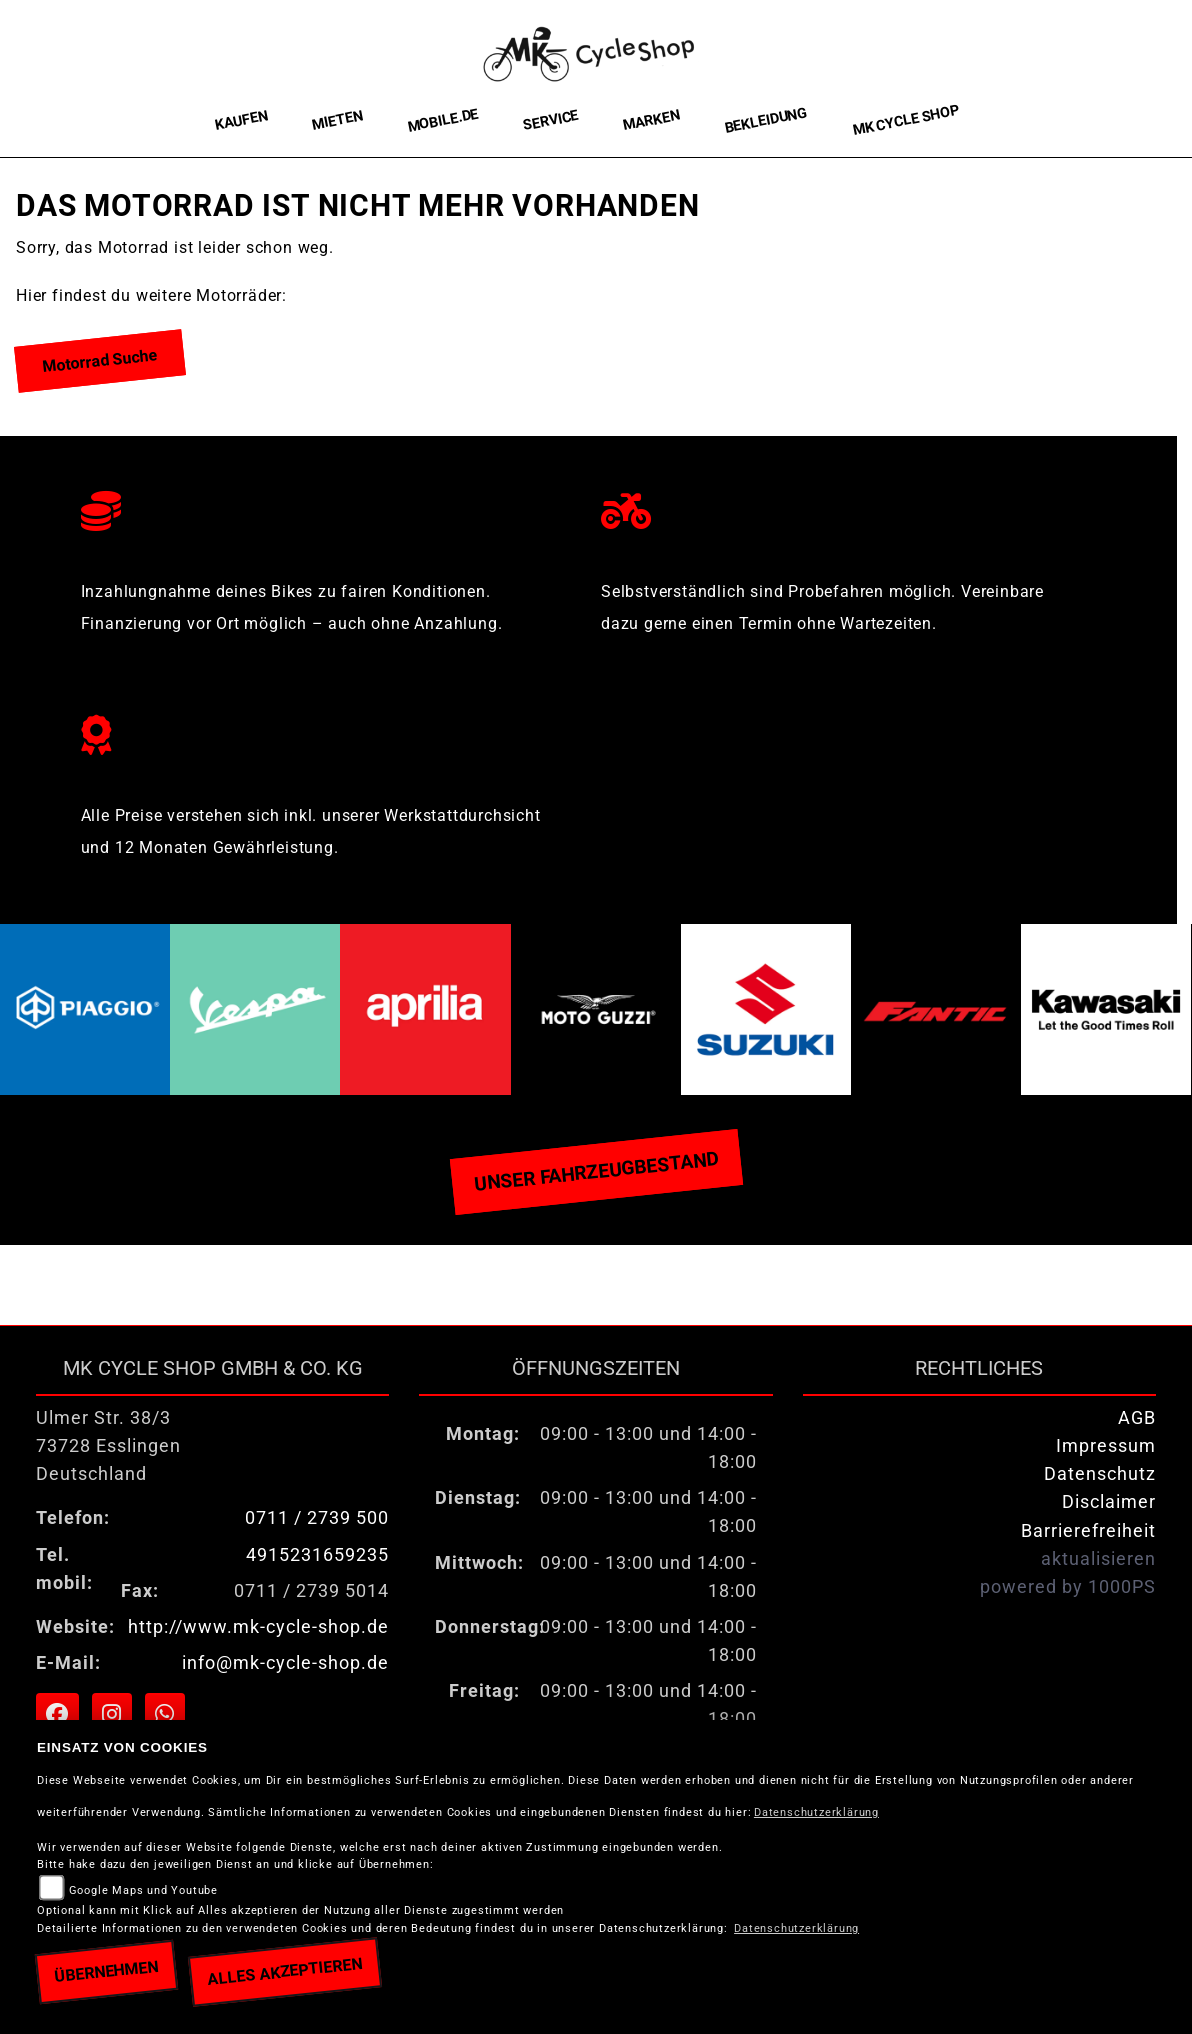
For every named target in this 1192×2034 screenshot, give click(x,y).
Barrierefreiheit (1088, 1531)
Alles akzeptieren (284, 1971)
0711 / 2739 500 (317, 1518)
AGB (1137, 1418)
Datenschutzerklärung (816, 1812)
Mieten (337, 120)
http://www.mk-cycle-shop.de (258, 1627)
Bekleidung (766, 120)
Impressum (1106, 1446)
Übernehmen (106, 1972)
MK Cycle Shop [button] (905, 120)
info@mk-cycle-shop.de (285, 1663)
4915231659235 (317, 1555)
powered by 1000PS (1068, 1587)
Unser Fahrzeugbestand (596, 1171)
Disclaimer (1109, 1502)
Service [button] (551, 120)
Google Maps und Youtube (143, 1890)
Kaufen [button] (241, 120)
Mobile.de (443, 120)
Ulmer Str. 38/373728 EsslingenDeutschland (108, 1446)
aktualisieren (1098, 1559)
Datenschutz (1100, 1474)
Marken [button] (651, 121)
